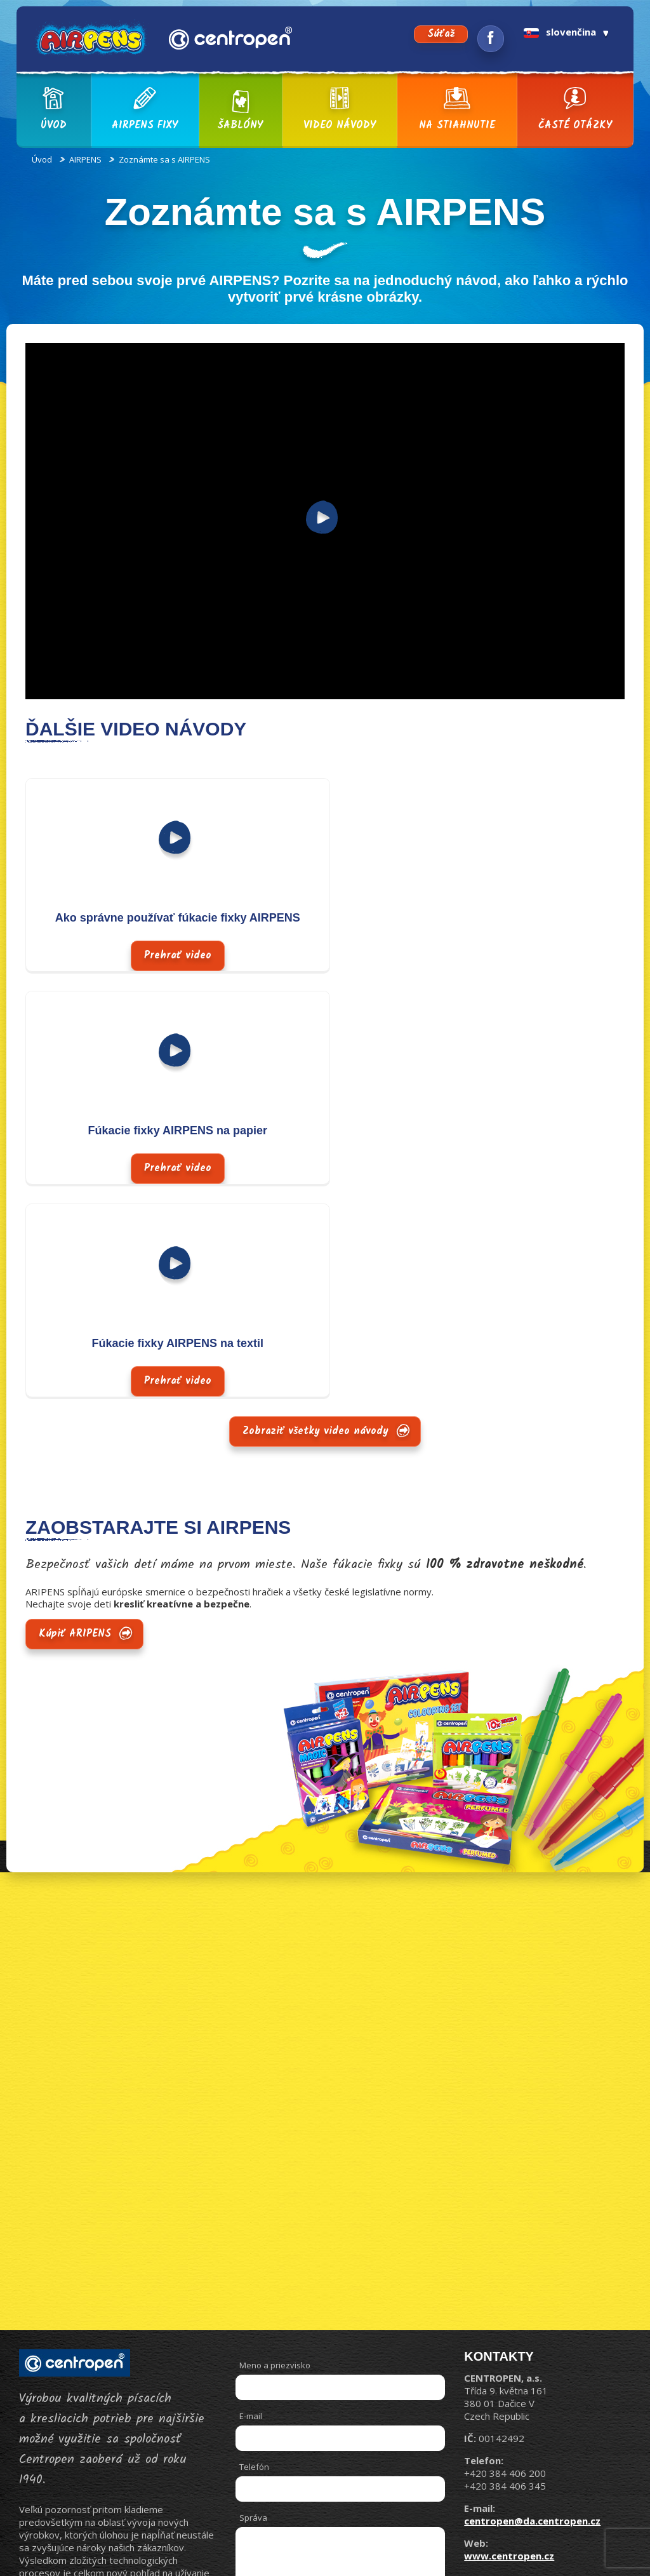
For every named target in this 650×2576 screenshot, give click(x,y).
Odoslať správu (380, 2444)
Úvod (53, 109)
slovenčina (559, 32)
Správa (253, 2305)
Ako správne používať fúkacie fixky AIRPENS (168, 917)
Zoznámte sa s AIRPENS (164, 159)
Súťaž (440, 34)
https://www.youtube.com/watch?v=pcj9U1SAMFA (138, 348)
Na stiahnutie (457, 109)
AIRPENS (85, 159)
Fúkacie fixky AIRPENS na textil (169, 1130)
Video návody (339, 109)
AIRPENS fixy (145, 109)
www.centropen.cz (509, 2343)
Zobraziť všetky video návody (315, 1218)
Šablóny (240, 109)
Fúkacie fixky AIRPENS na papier (474, 917)
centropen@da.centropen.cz (532, 2308)
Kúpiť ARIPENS (75, 1421)
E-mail (250, 2203)
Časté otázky (575, 109)
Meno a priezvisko (274, 2152)
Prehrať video (169, 841)
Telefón (254, 2254)
